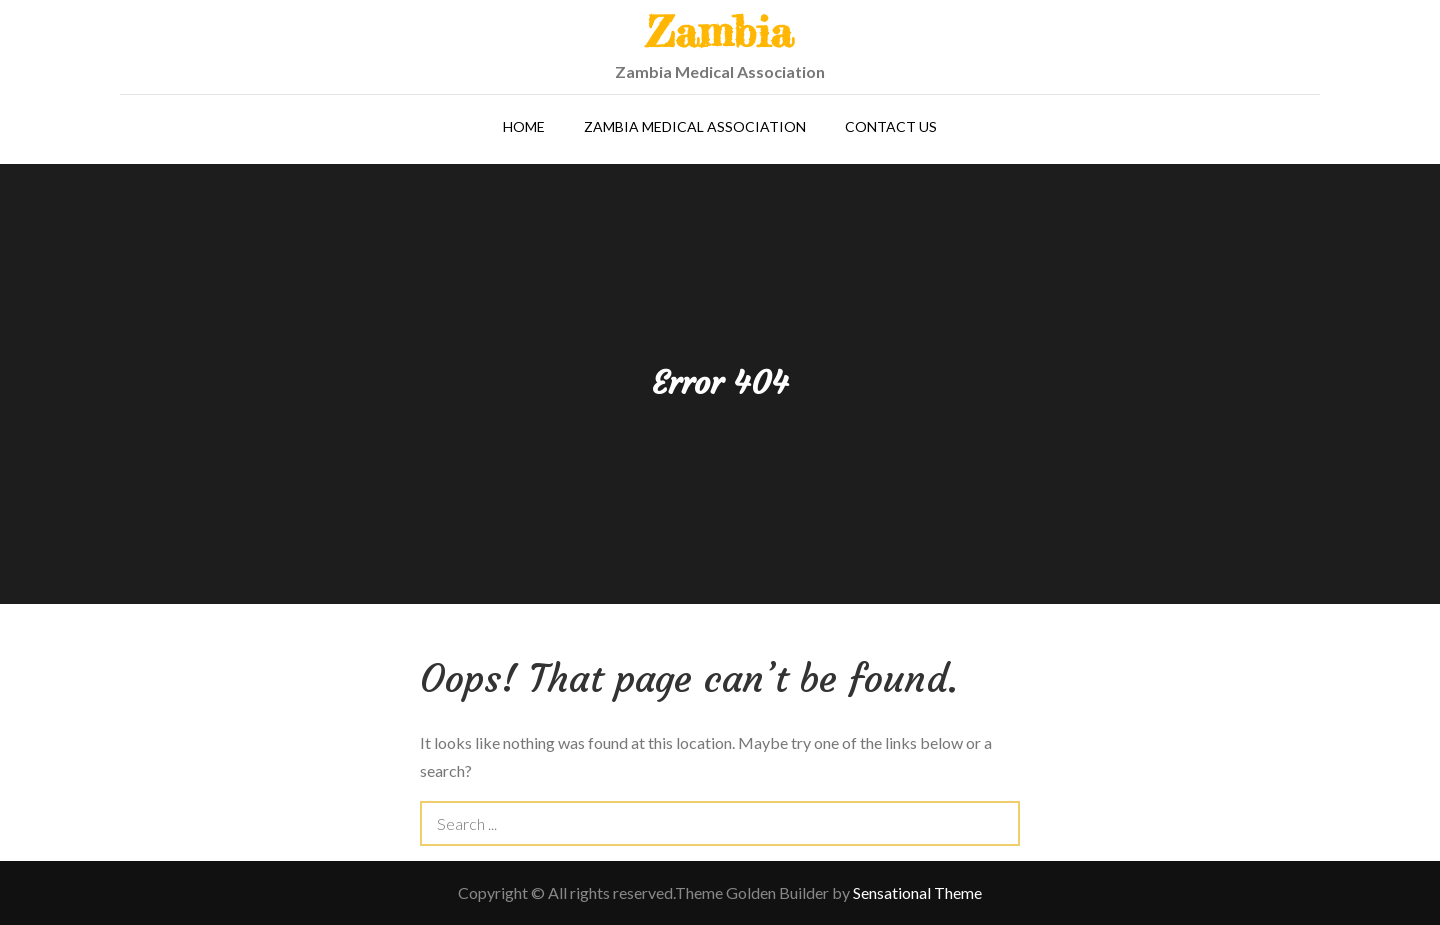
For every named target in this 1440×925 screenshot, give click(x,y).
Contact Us (891, 126)
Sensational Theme (917, 892)
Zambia (720, 31)
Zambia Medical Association (695, 126)
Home (524, 126)
